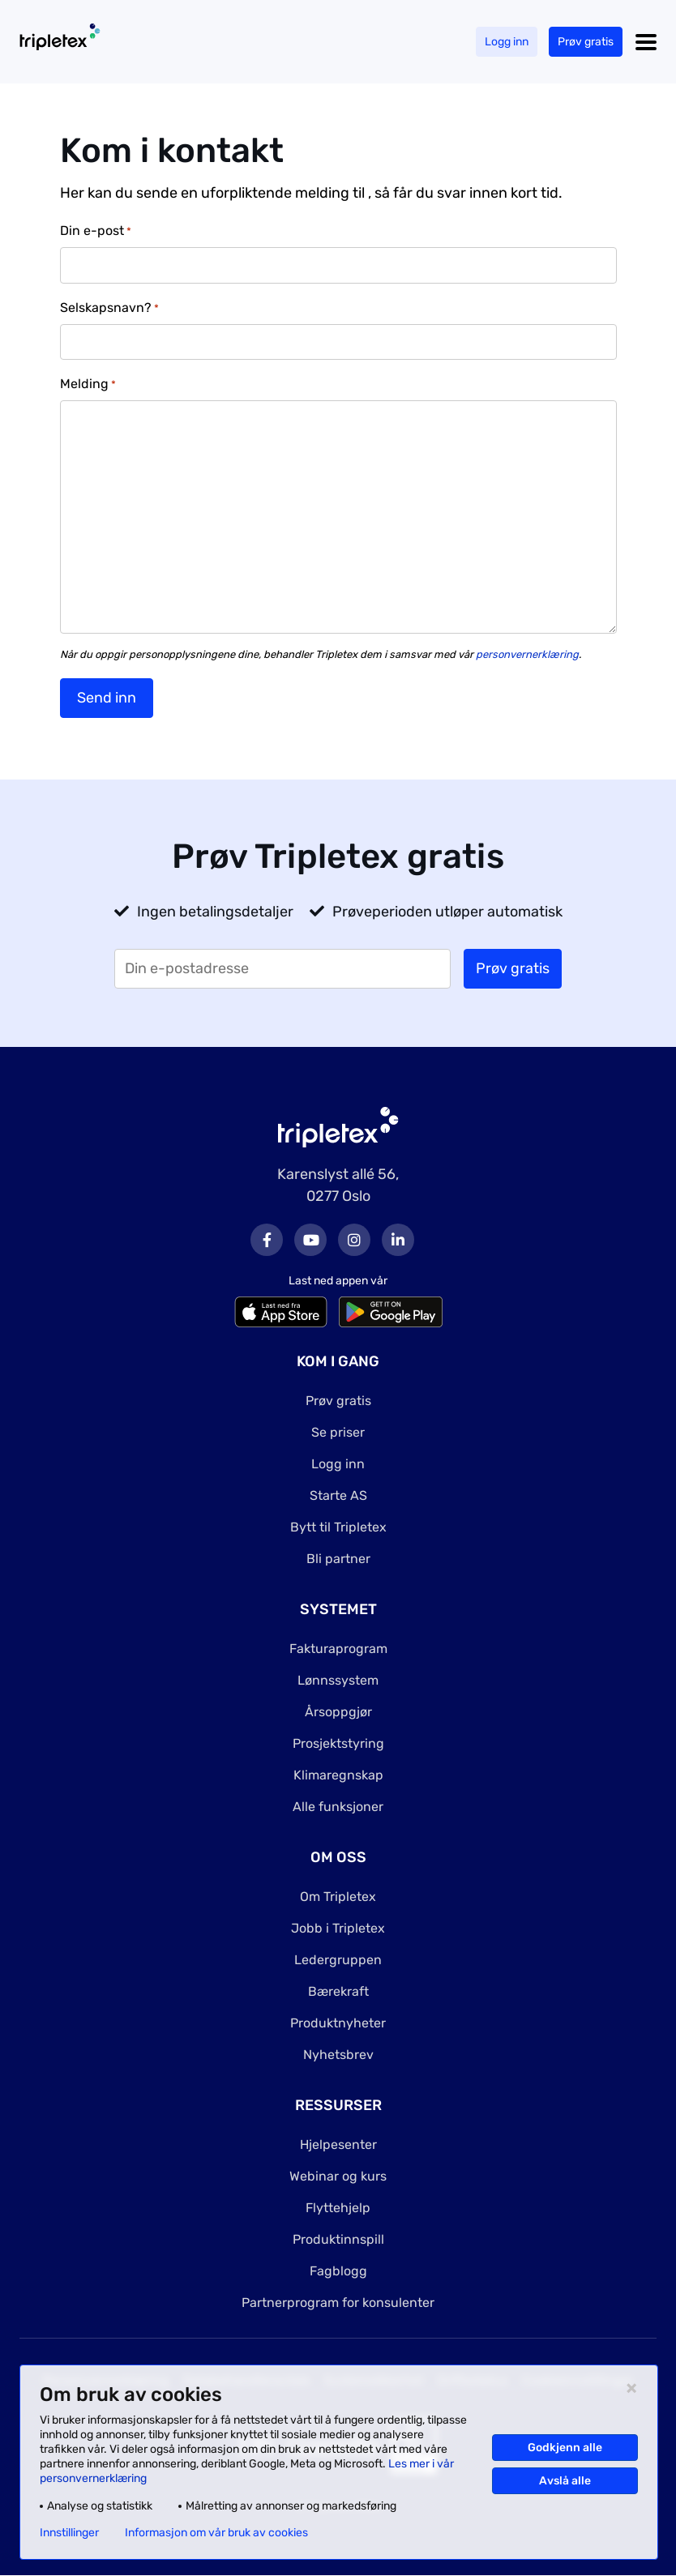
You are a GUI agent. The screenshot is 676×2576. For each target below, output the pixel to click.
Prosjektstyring (338, 1743)
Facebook (266, 1240)
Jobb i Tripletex (338, 1928)
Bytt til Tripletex (338, 1527)
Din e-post (95, 231)
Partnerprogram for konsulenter (338, 2302)
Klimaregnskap (338, 1775)
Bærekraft (338, 1991)
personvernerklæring (527, 654)
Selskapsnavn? (109, 308)
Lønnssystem (338, 1680)
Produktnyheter (338, 2023)
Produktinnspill (338, 2239)
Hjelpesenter (338, 2144)
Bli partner (338, 1558)
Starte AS (338, 1495)
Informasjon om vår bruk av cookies (216, 2533)
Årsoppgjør (338, 1711)
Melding (88, 384)
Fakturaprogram (338, 1648)
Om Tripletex (338, 1896)
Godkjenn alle (565, 2447)
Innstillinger (69, 2533)
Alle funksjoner (338, 1806)
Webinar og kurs (338, 2176)
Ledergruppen (338, 1959)
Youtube (310, 1240)
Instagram (354, 1240)
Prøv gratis (586, 42)
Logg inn (506, 42)
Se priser (338, 1432)
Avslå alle (565, 2481)
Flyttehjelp (338, 2207)
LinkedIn (398, 1240)
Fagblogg (338, 2271)
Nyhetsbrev (338, 2054)
